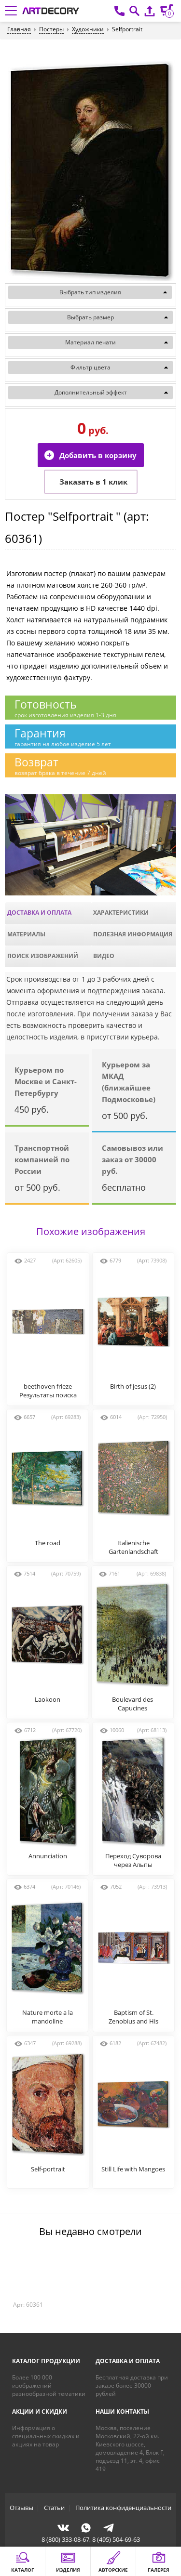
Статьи (54, 2507)
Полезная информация (132, 934)
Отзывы (21, 2507)
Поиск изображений (42, 956)
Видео (103, 956)
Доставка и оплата (39, 912)
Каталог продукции (46, 2361)
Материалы (26, 934)
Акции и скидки (39, 2411)
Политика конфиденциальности (123, 2507)
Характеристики (121, 912)
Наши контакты (122, 2411)
